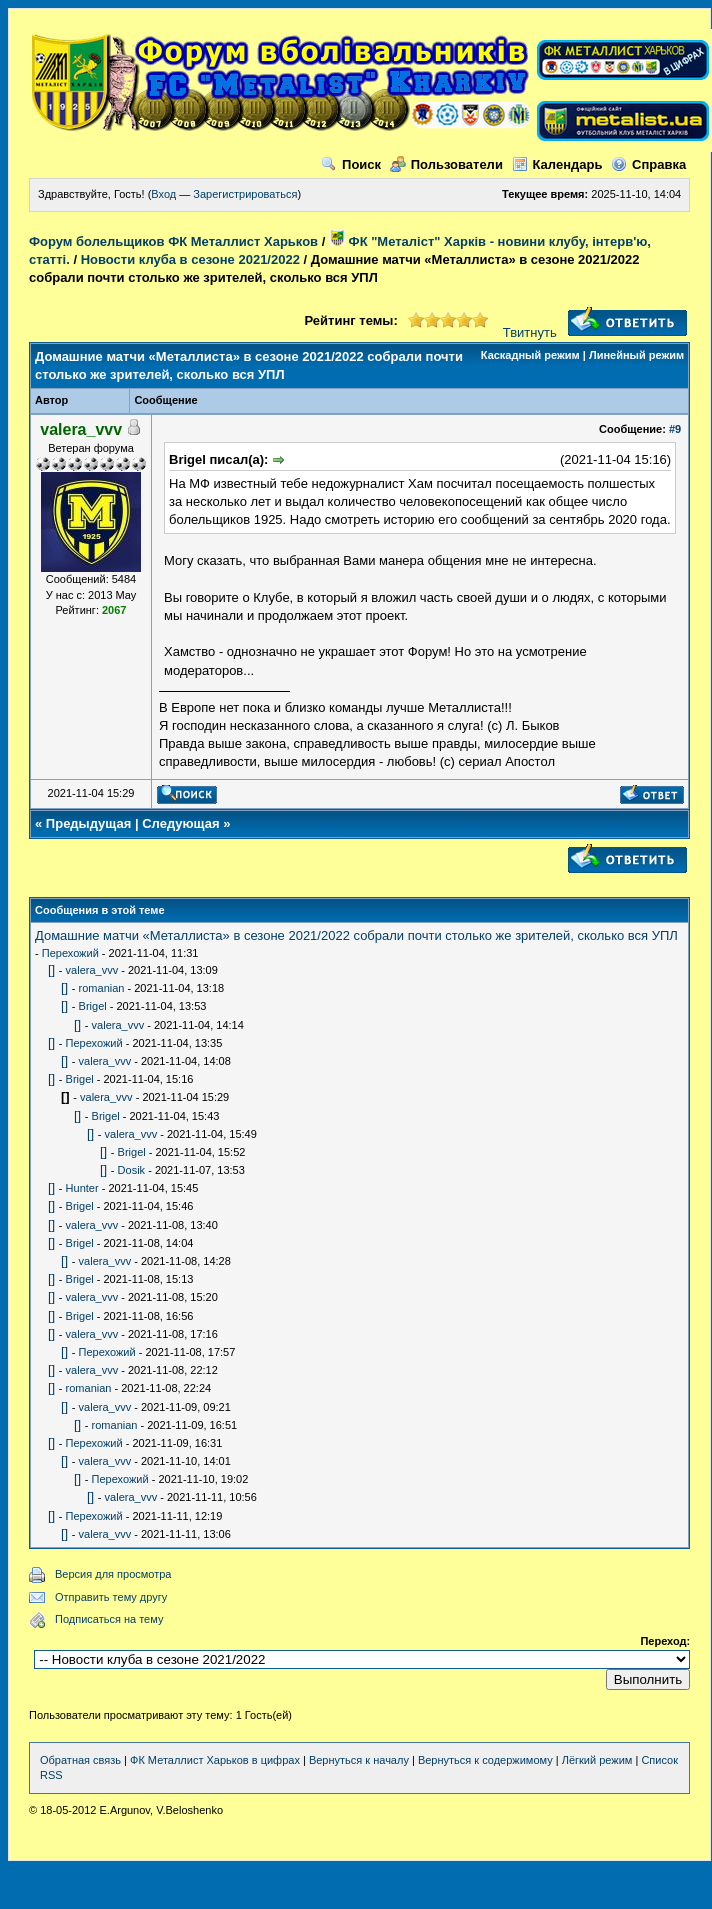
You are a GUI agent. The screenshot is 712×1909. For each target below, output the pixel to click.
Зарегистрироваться (245, 194)
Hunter (82, 1188)
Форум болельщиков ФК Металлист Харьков (173, 241)
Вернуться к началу (359, 1760)
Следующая (180, 823)
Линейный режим (636, 355)
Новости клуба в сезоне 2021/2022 (190, 259)
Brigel (93, 1006)
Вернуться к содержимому (485, 1760)
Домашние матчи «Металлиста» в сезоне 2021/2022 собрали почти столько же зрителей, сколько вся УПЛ (356, 935)
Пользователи (446, 164)
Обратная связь (80, 1760)
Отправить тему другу (111, 1597)
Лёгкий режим (597, 1760)
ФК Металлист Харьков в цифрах (215, 1760)
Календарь (557, 164)
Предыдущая (88, 823)
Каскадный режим (530, 355)
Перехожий (70, 953)
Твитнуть (530, 332)
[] (51, 969)
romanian (102, 988)
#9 (675, 429)
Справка (648, 164)
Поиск (351, 164)
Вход (163, 194)
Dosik (132, 1170)
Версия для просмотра (113, 1574)
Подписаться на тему (109, 1619)
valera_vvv (92, 970)
